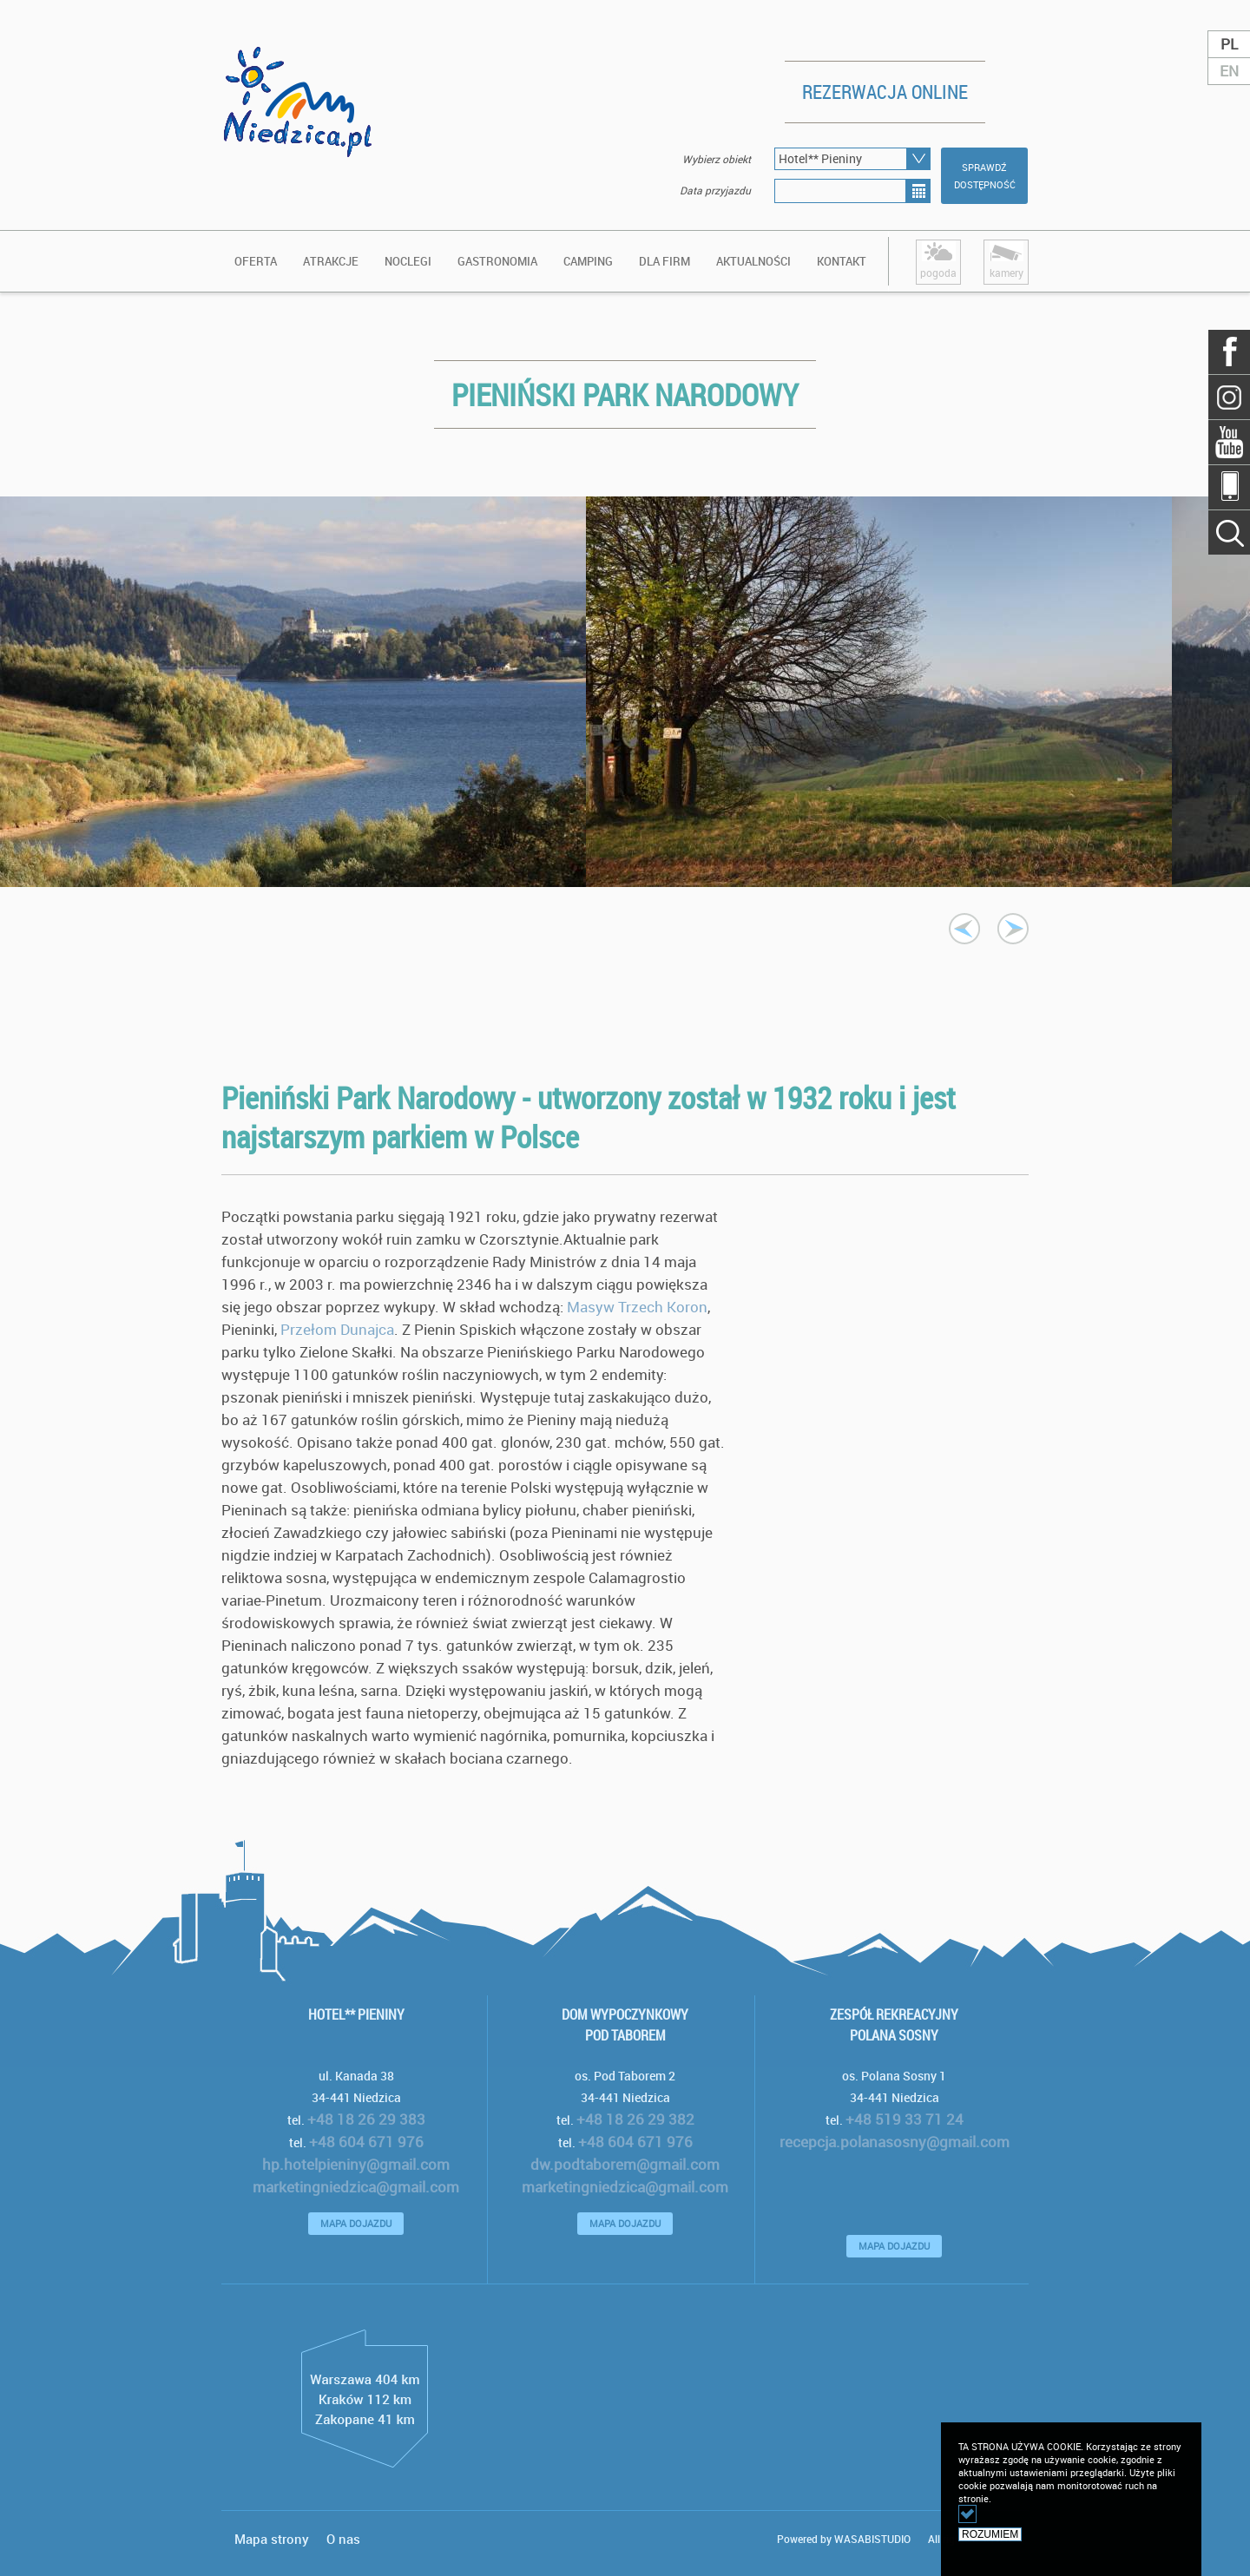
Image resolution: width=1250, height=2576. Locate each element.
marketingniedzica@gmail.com (356, 2187)
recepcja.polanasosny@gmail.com (895, 2142)
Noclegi (408, 261)
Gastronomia (497, 261)
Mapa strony (271, 2538)
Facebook (1229, 352)
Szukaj (1229, 396)
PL (1229, 44)
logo (299, 136)
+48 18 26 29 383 (366, 2119)
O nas (343, 2538)
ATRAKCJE (331, 261)
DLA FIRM (664, 261)
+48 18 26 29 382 (635, 2119)
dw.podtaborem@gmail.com (625, 2164)
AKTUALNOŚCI (753, 261)
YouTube (1229, 441)
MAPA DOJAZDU (355, 2223)
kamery (1006, 259)
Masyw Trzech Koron (637, 1307)
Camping (588, 261)
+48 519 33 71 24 (904, 2119)
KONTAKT (841, 261)
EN (1229, 71)
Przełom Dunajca (337, 1329)
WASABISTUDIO (872, 2539)
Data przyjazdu (715, 190)
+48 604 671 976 (366, 2142)
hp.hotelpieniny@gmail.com (356, 2164)
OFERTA (255, 261)
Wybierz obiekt (716, 159)
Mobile (1229, 486)
